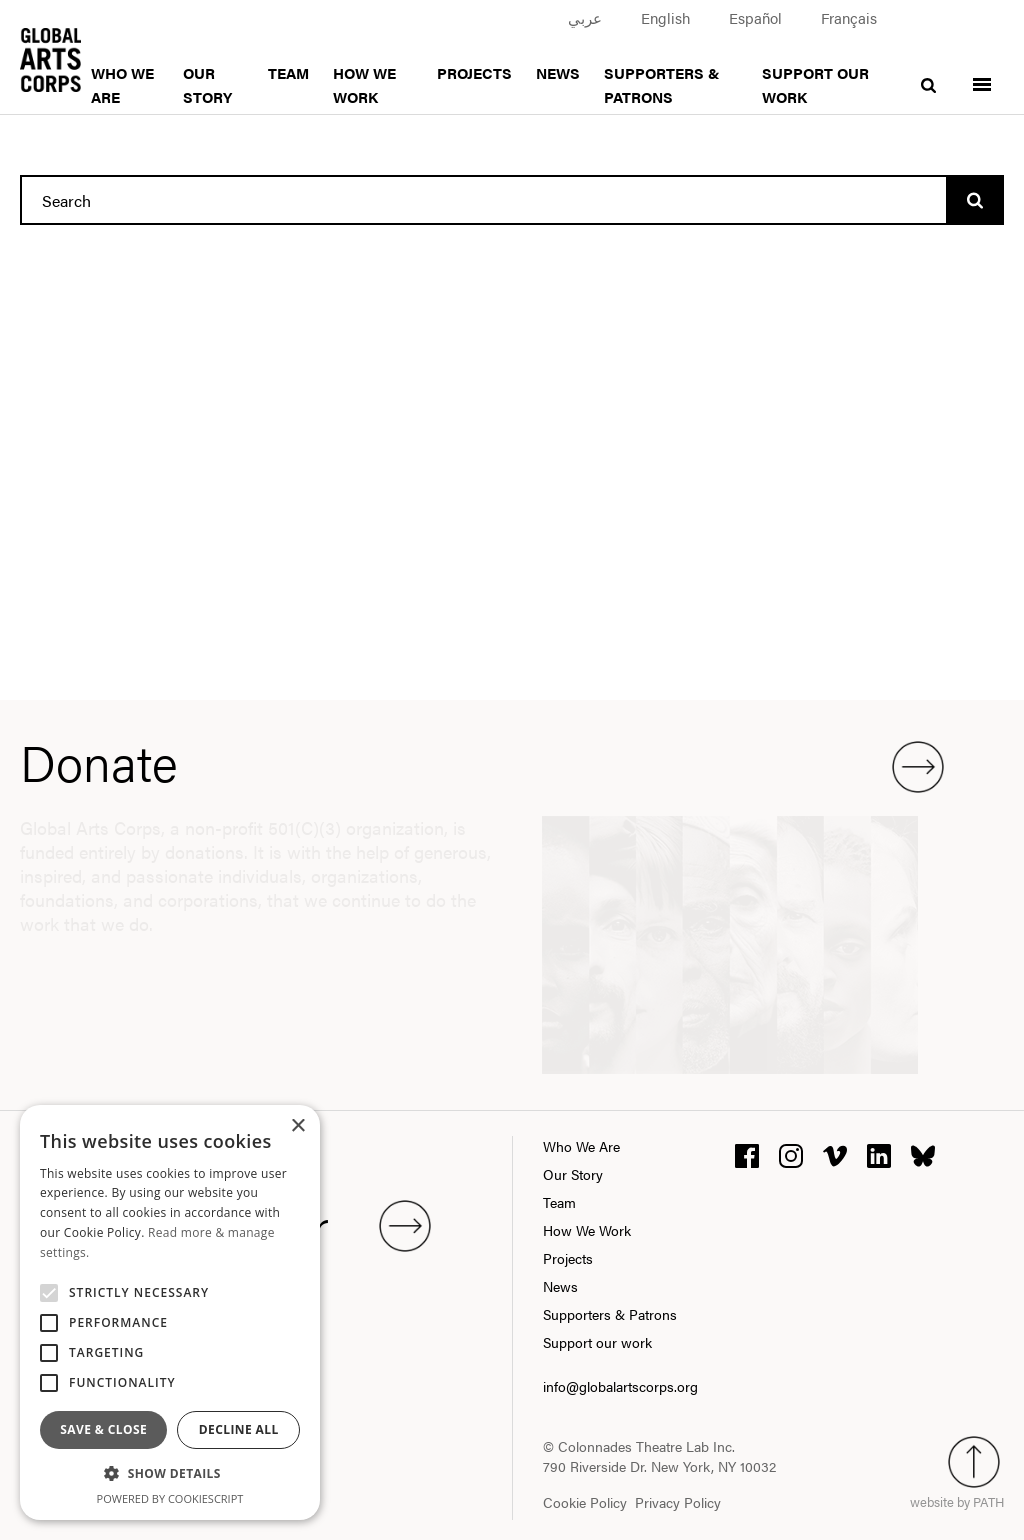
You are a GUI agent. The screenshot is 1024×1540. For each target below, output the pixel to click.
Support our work (597, 1342)
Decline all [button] (239, 1429)
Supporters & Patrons (610, 1314)
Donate (482, 762)
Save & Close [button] (103, 1429)
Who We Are (581, 1146)
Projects (474, 72)
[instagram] (791, 1154)
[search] (928, 72)
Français (849, 17)
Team (288, 72)
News (558, 72)
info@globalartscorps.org (620, 1386)
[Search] (975, 200)
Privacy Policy (678, 1502)
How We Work (587, 1230)
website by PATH (957, 1501)
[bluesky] (923, 1154)
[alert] (170, 1312)
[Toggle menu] (982, 72)
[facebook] (747, 1154)
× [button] (297, 1126)
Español (755, 17)
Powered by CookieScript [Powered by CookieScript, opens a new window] (170, 1498)
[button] (170, 1474)
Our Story (573, 1174)
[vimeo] (835, 1154)
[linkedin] (879, 1154)
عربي (585, 17)
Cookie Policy (585, 1502)
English (665, 17)
